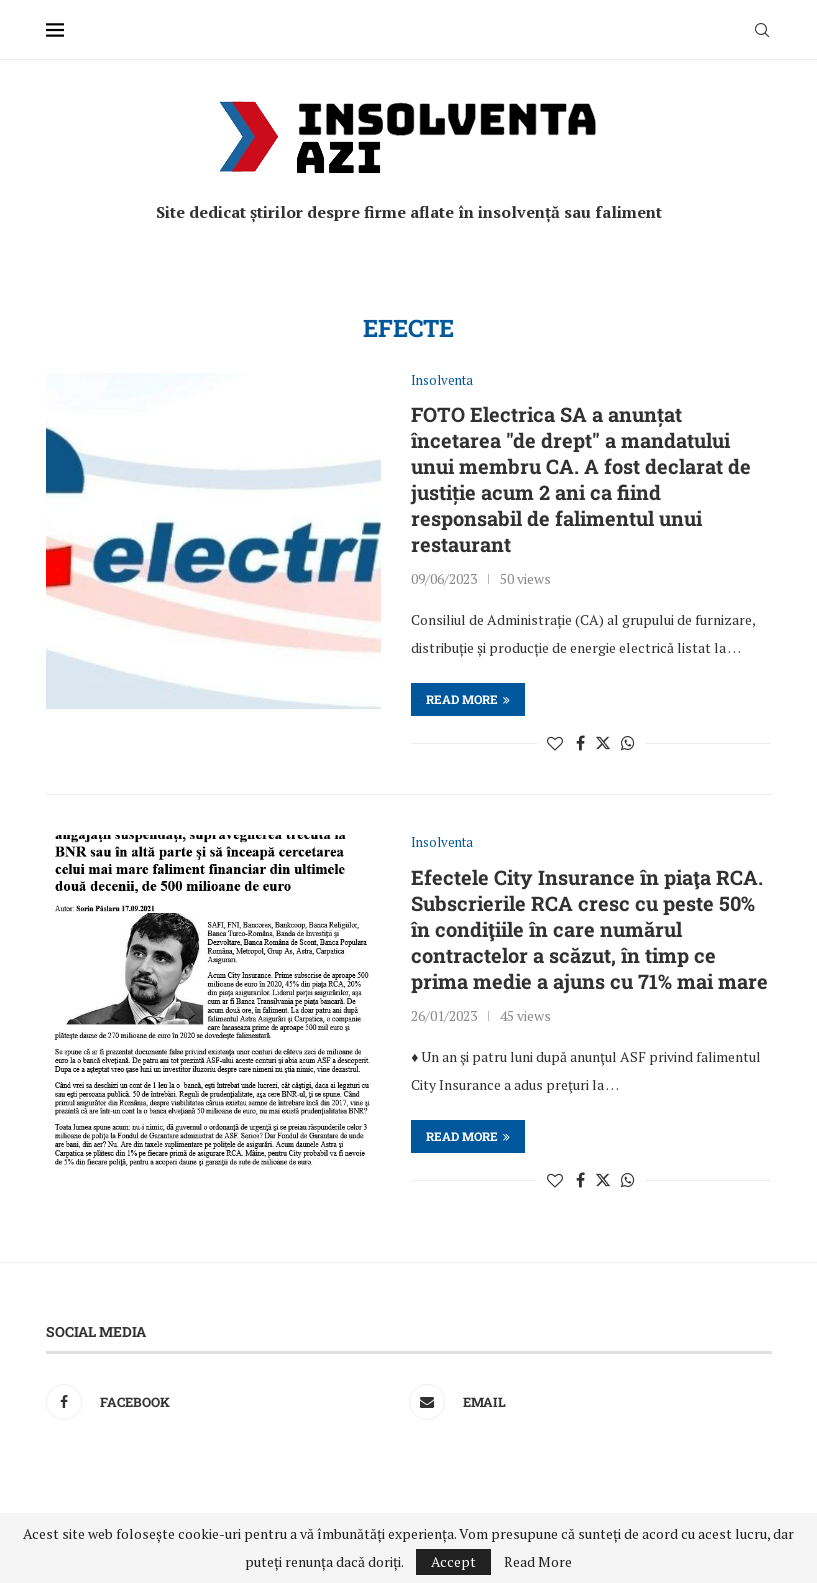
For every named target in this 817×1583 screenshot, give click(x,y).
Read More (538, 1562)
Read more (468, 699)
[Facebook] (222, 1402)
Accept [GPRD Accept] (453, 1561)
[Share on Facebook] (580, 743)
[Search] (762, 30)
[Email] (585, 1402)
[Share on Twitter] (603, 743)
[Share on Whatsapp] (628, 743)
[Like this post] (555, 743)
